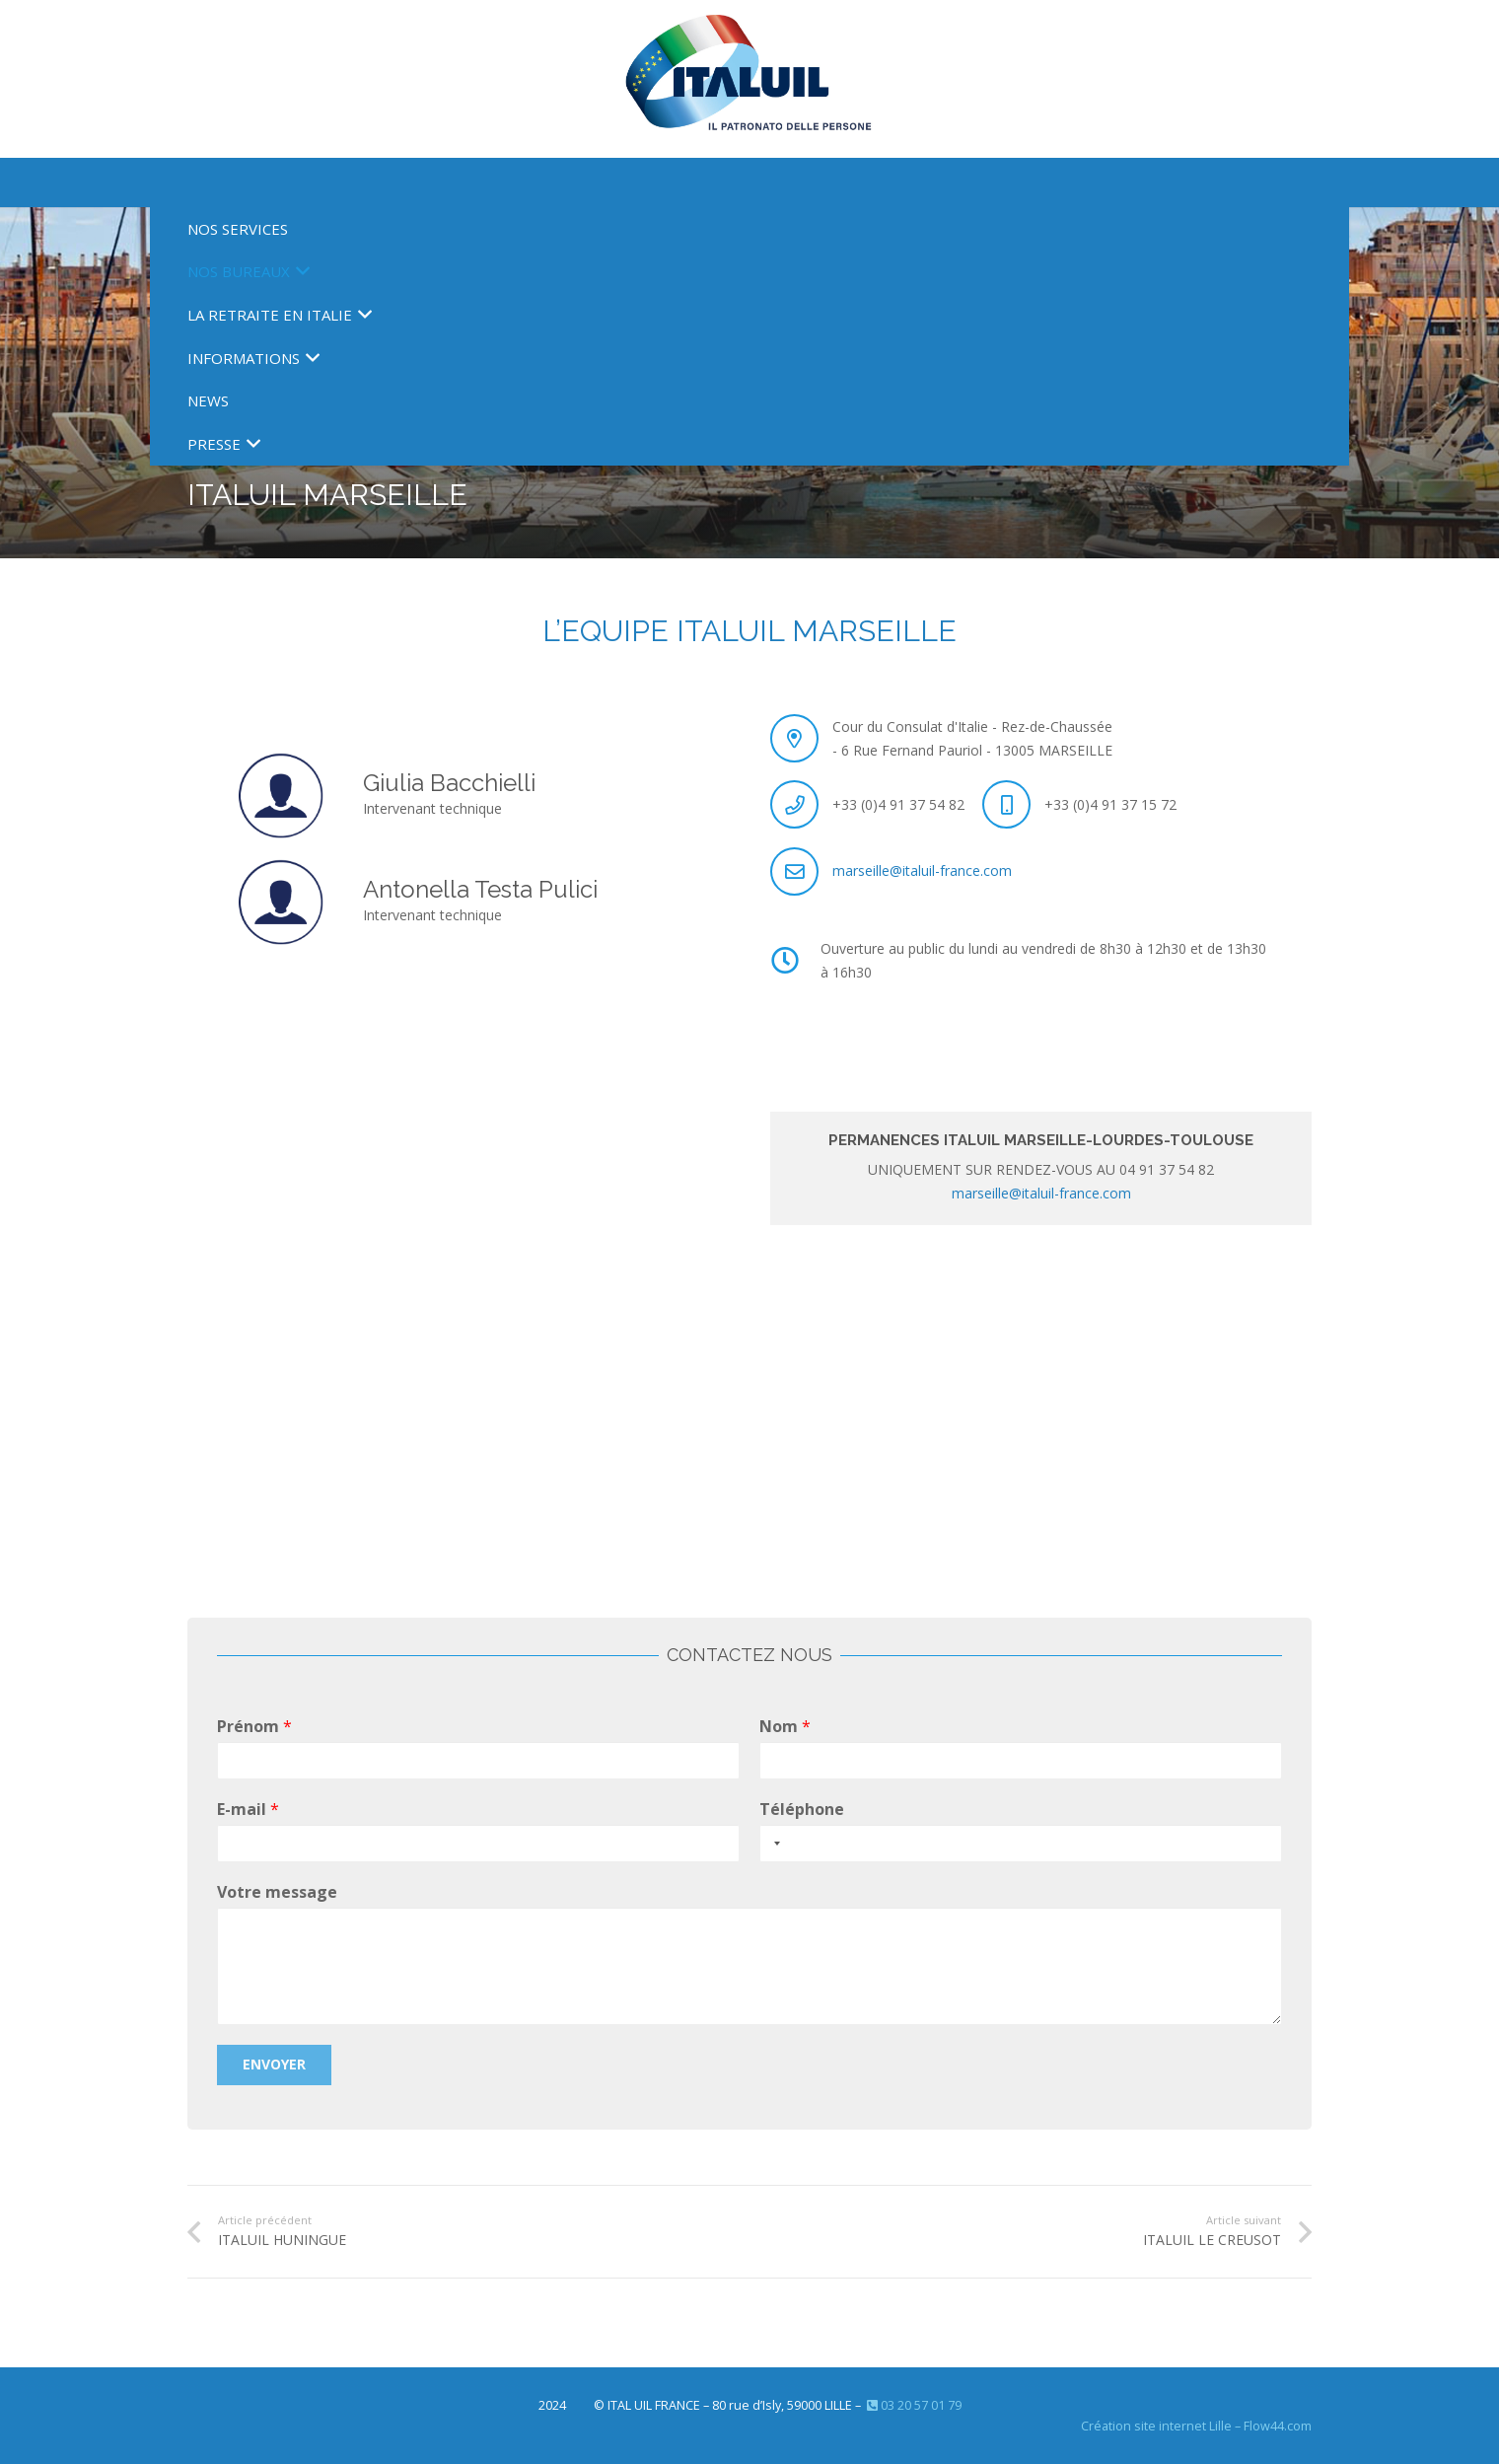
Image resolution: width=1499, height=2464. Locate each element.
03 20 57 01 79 (913, 2405)
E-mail (248, 1809)
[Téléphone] (1020, 1843)
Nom (785, 1726)
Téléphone (801, 1809)
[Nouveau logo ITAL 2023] (750, 79)
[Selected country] (773, 1843)
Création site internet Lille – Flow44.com (1196, 2426)
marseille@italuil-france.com (922, 870)
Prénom (254, 1726)
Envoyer (274, 2064)
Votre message (277, 1892)
